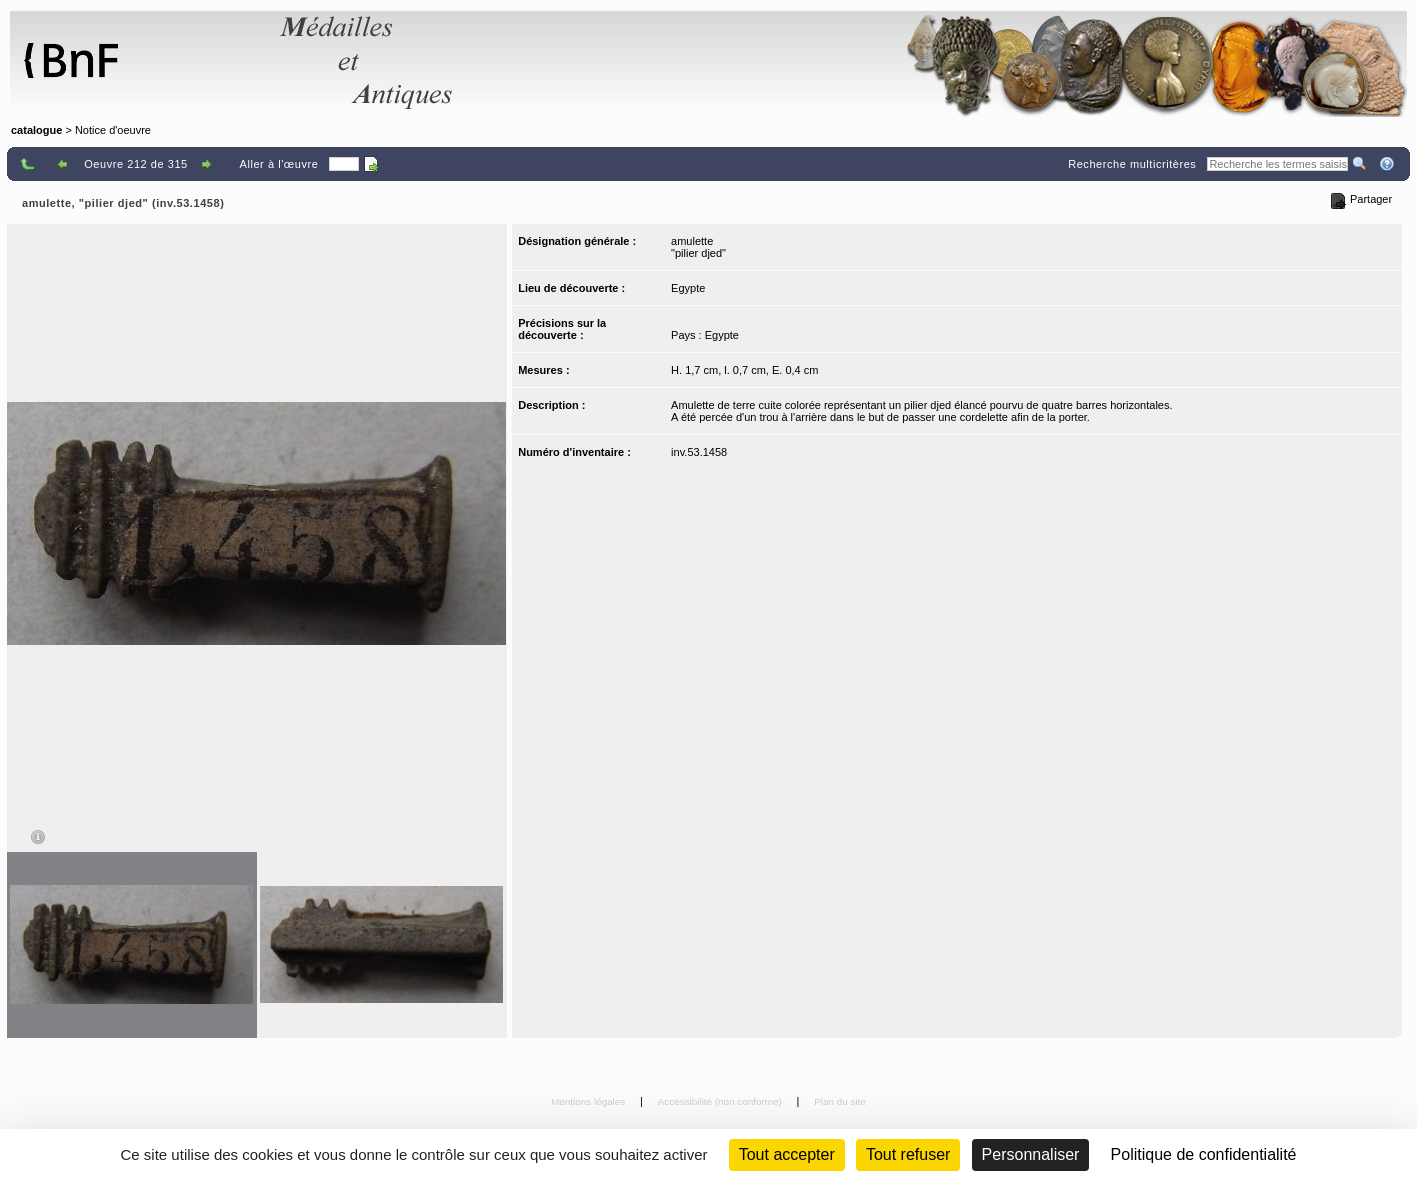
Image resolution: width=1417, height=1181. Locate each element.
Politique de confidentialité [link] (1204, 1154)
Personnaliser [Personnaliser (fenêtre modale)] (1031, 1154)
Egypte (688, 288)
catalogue (36, 130)
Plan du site (840, 1101)
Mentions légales (589, 1101)
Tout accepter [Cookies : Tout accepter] (787, 1154)
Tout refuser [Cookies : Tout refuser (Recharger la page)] (908, 1154)
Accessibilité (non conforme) (721, 1101)
